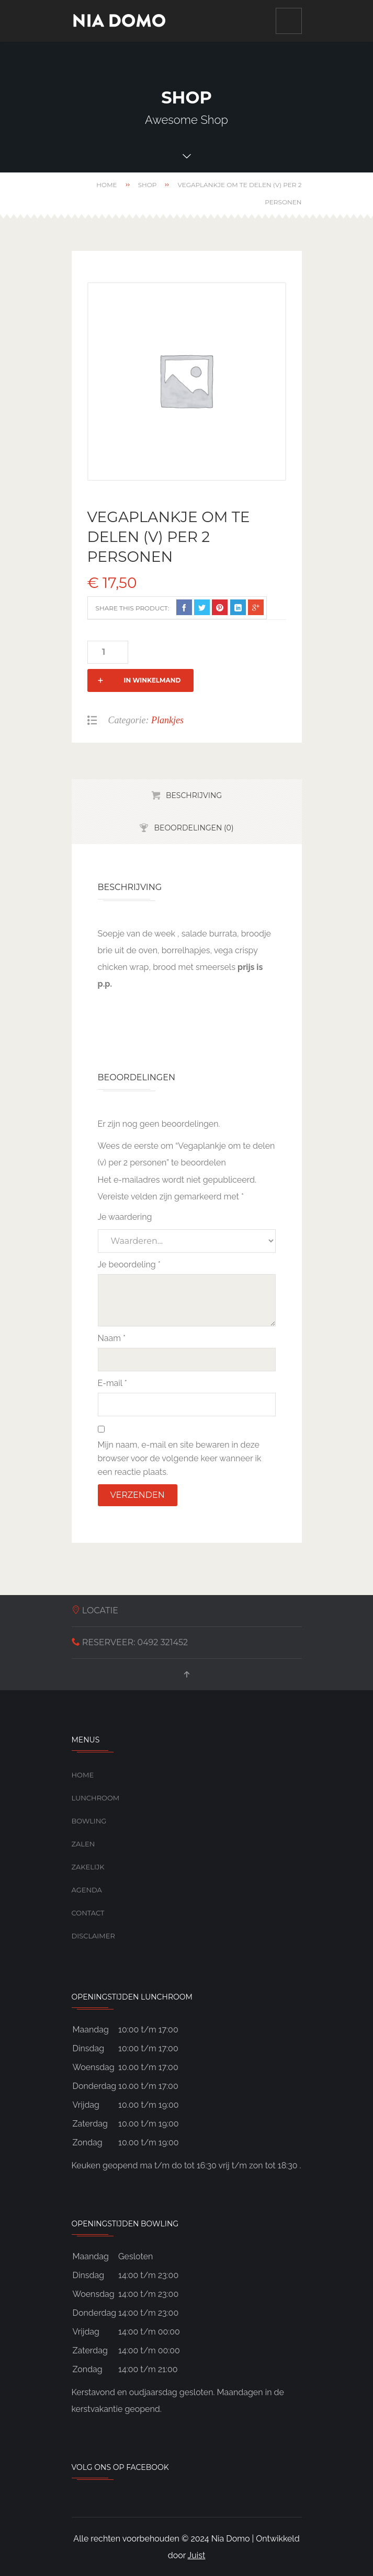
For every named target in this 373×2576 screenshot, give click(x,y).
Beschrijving (194, 772)
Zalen (83, 1820)
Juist (197, 2532)
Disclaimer (93, 1912)
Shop (147, 185)
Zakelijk (88, 1843)
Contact (88, 1889)
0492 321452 (163, 1619)
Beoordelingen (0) (193, 804)
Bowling (89, 1797)
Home (106, 185)
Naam (112, 1315)
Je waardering (125, 1193)
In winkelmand (185, 652)
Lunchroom (96, 1774)
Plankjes (167, 696)
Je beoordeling (129, 1241)
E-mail (112, 1360)
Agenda (87, 1866)
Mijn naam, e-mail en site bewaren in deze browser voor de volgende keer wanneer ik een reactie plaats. (180, 1434)
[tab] (187, 772)
